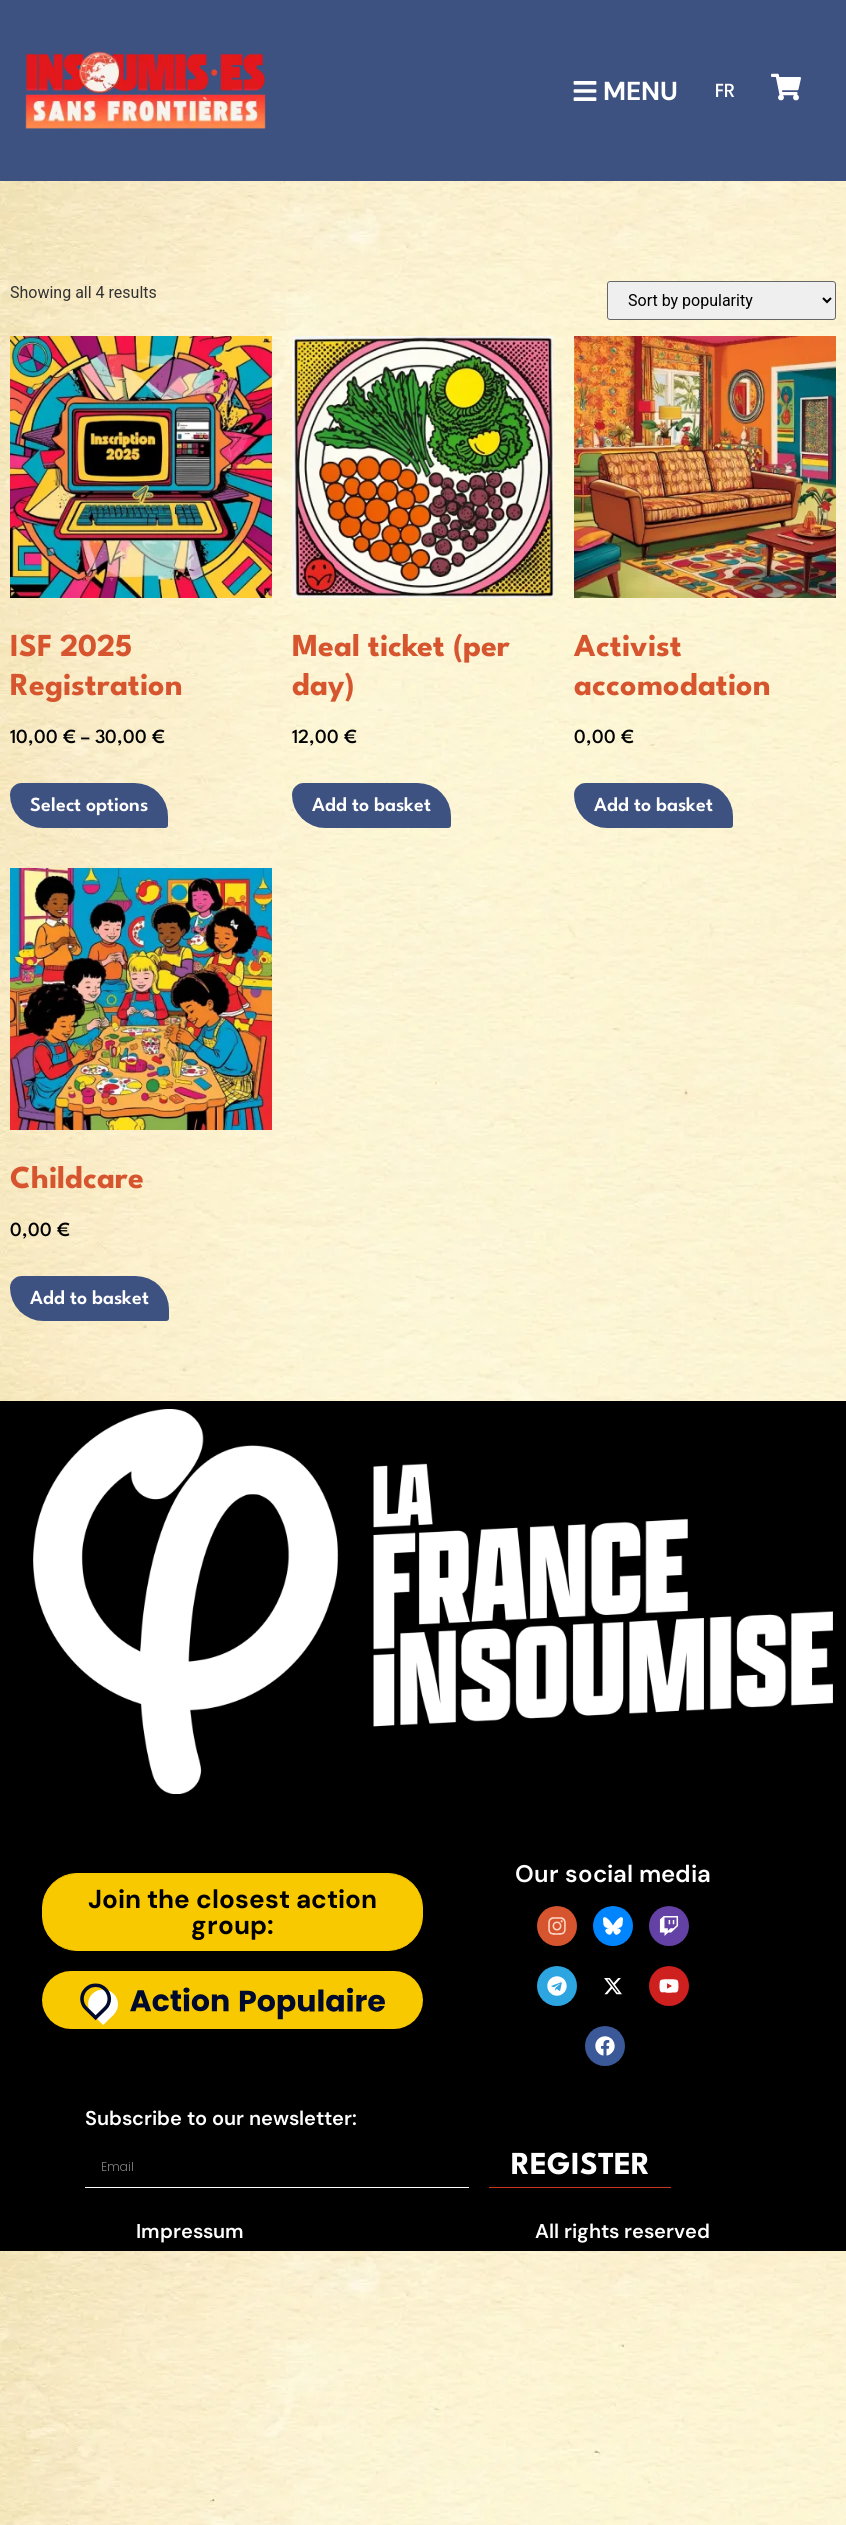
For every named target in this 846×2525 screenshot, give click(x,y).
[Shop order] (721, 300)
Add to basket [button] (371, 806)
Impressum (190, 2231)
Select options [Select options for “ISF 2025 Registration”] (89, 806)
